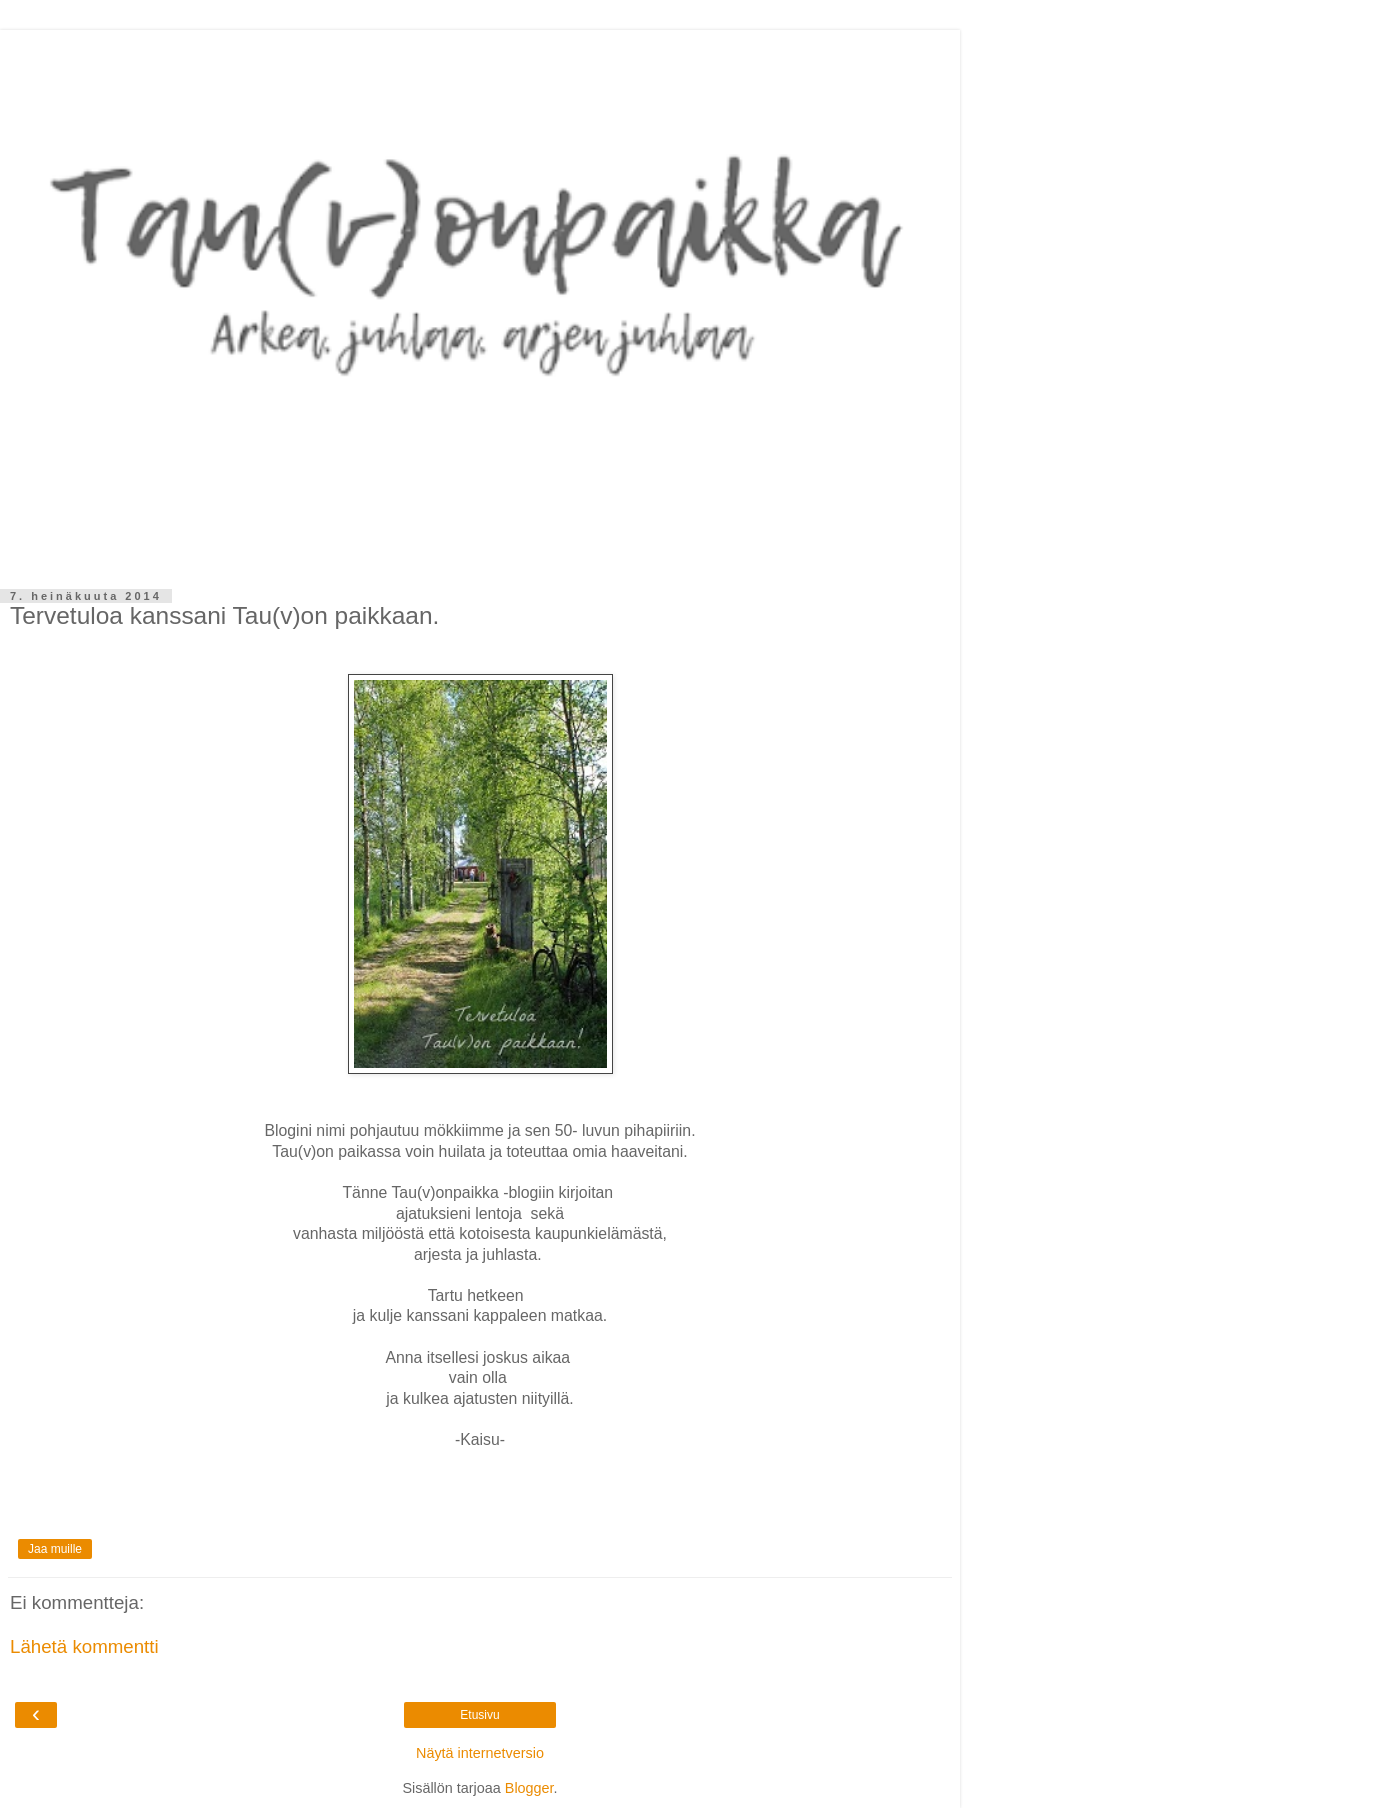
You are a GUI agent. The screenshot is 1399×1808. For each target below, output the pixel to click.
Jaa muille (55, 1549)
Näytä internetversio (480, 1753)
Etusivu (479, 1715)
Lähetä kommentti (84, 1646)
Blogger (529, 1788)
